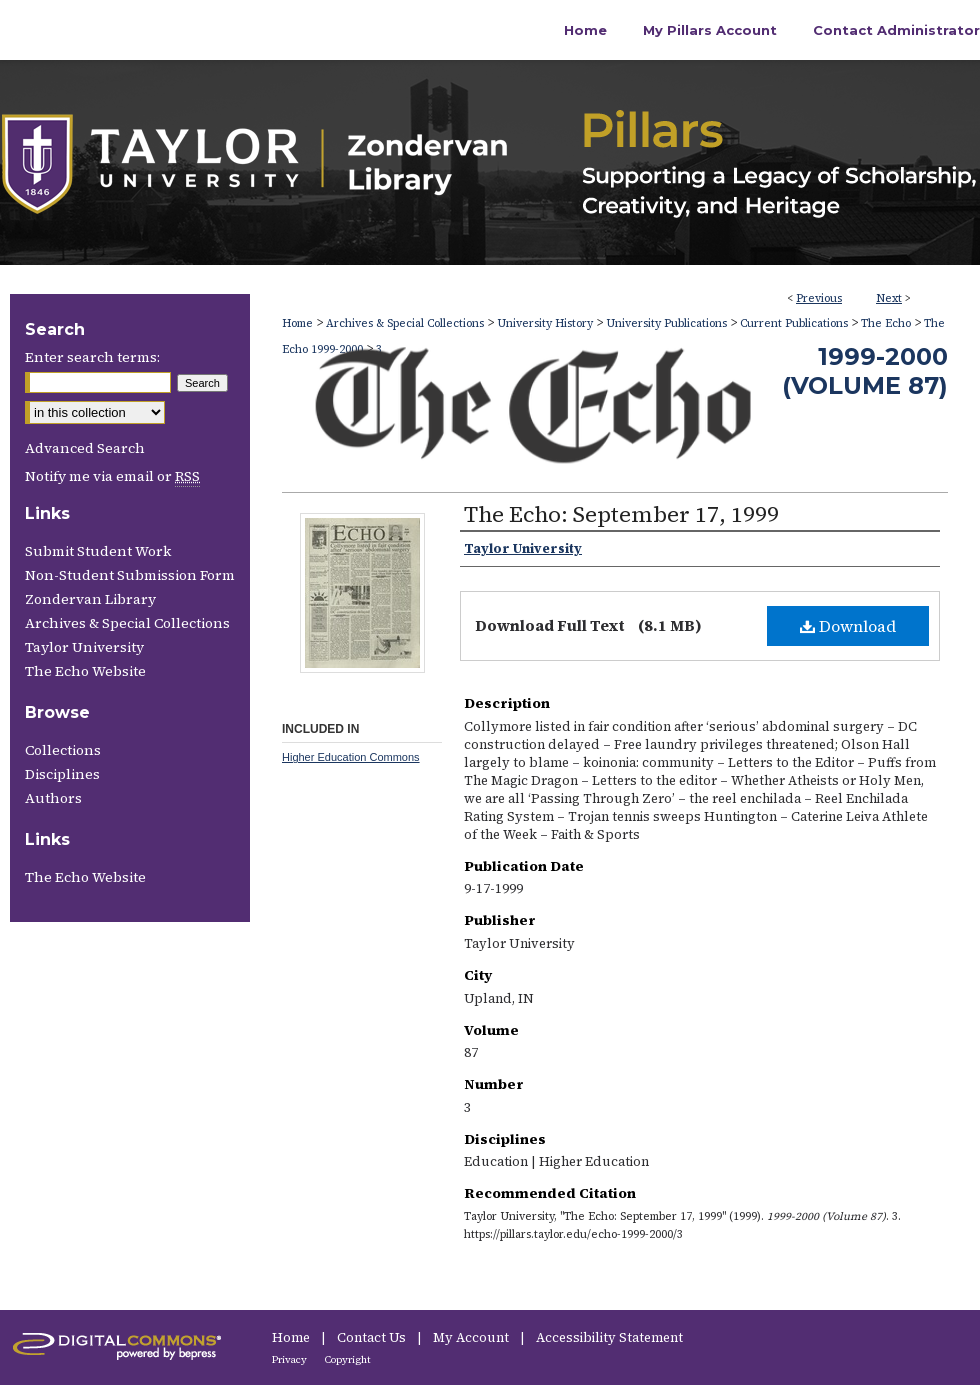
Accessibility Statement (609, 1337)
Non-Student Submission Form (130, 575)
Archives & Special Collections (405, 323)
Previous (819, 298)
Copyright (348, 1359)
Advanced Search (85, 448)
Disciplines (62, 774)
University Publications (666, 323)
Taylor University (84, 647)
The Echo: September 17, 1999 (621, 514)
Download (848, 626)
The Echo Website (85, 671)
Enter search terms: (92, 357)
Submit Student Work (98, 551)
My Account (472, 1337)
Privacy (290, 1359)
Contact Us (373, 1337)
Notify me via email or (112, 476)
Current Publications (794, 323)
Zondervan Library (90, 599)
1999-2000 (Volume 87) (865, 371)
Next (889, 298)
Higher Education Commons (351, 757)
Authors (53, 798)
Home (297, 323)
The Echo (886, 323)
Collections (63, 750)
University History (545, 323)
